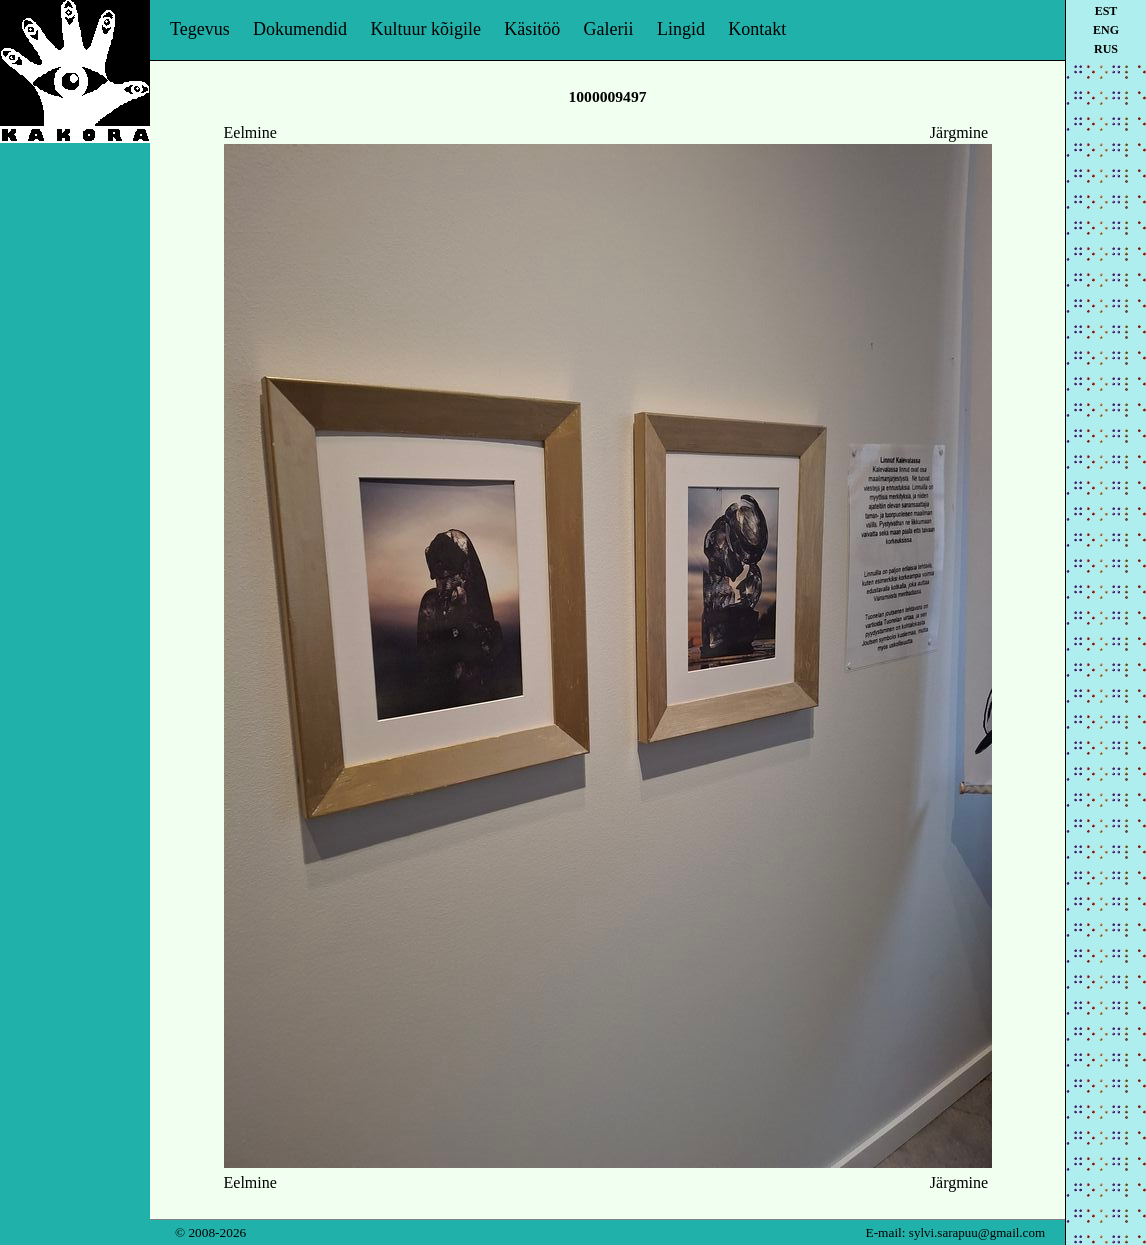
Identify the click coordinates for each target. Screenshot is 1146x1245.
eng (1106, 30)
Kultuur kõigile (425, 29)
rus (1106, 49)
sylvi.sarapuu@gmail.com (977, 1232)
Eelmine (250, 132)
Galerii (609, 29)
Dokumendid (300, 29)
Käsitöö (532, 29)
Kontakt (757, 29)
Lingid (681, 29)
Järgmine (959, 132)
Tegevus (200, 29)
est (1106, 11)
